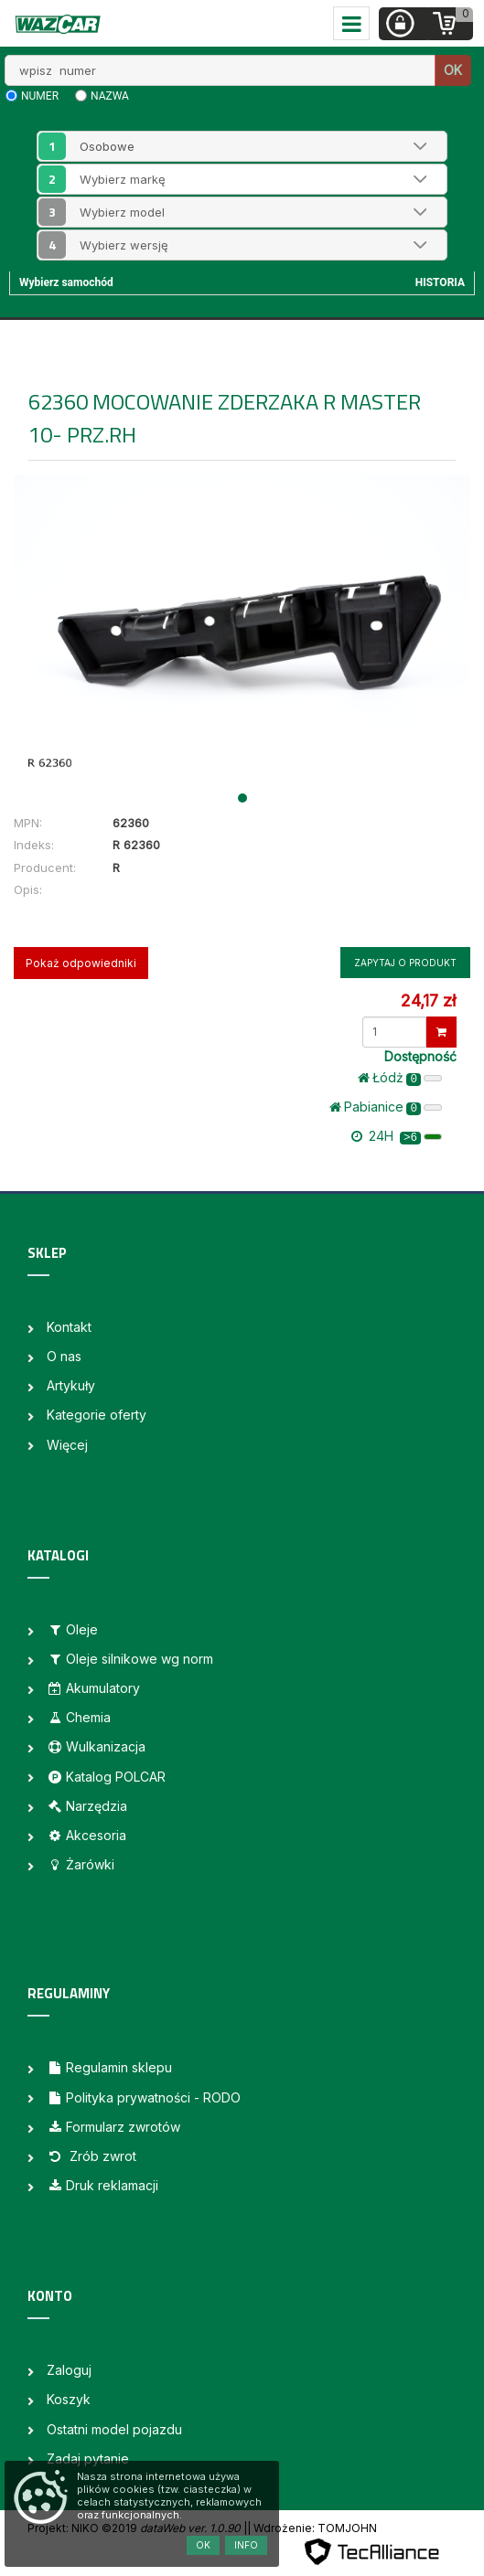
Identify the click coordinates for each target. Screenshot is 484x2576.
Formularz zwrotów (113, 2126)
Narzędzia (87, 1806)
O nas (64, 1356)
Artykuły (71, 1385)
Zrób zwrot (91, 2156)
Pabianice (385, 1107)
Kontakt (69, 1327)
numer (40, 96)
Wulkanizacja (96, 1746)
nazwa (110, 96)
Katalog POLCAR (106, 1776)
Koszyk (69, 2399)
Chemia (79, 1717)
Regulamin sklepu (109, 2067)
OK (453, 70)
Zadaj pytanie (88, 2458)
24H (396, 1136)
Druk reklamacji (102, 2185)
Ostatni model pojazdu (114, 2429)
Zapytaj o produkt (405, 962)
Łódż (400, 1078)
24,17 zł (428, 1000)
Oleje (72, 1629)
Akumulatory (93, 1688)
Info (246, 2544)
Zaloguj (69, 2370)
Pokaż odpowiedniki (81, 963)
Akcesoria (86, 1835)
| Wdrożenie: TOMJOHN (312, 2528)
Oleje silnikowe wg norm (130, 1658)
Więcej (67, 1445)
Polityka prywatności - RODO (144, 2097)
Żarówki (80, 1864)
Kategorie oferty (96, 1414)
